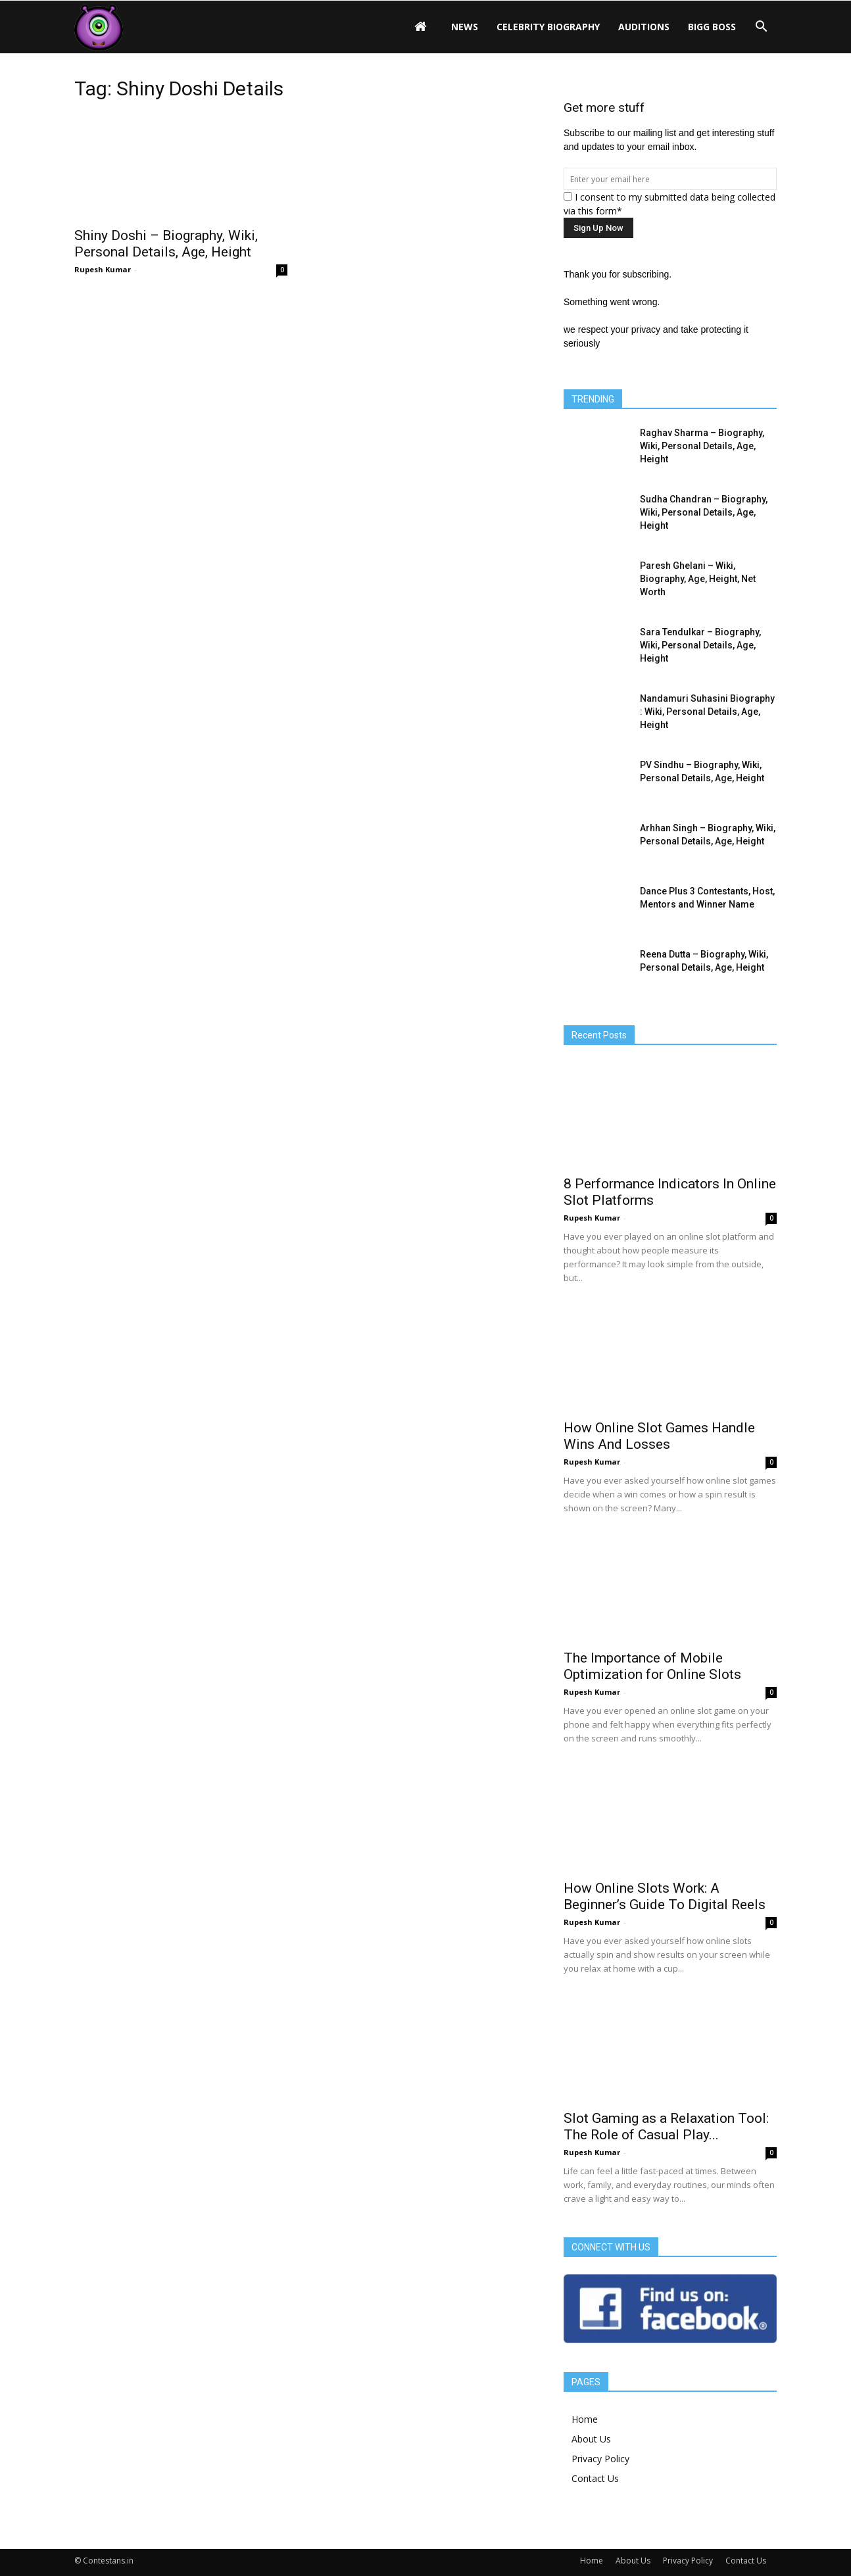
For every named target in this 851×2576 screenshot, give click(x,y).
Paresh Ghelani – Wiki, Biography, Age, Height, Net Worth (698, 578)
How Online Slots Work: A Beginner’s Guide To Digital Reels (665, 1896)
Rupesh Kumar (102, 269)
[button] (761, 27)
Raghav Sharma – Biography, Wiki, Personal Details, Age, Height (702, 445)
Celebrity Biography (548, 26)
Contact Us (595, 2478)
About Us (591, 2439)
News (464, 26)
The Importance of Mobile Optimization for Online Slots (652, 1666)
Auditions (643, 26)
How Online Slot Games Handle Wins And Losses (659, 1436)
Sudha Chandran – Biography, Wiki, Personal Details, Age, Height (703, 512)
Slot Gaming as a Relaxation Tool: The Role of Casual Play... (666, 2126)
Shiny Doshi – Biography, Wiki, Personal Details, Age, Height (166, 244)
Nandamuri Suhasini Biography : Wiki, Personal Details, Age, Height (707, 711)
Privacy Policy (600, 2458)
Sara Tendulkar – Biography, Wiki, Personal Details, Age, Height (700, 645)
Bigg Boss (712, 26)
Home (584, 2419)
